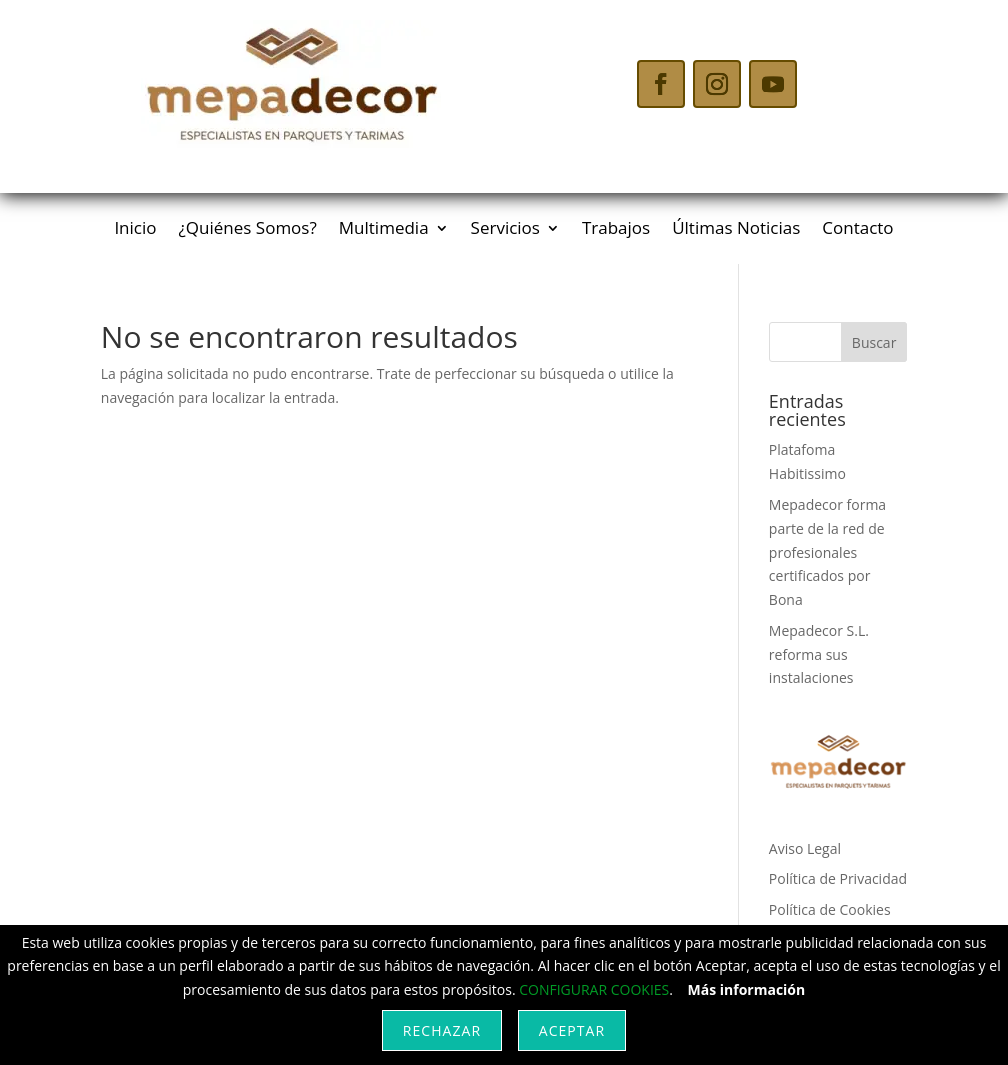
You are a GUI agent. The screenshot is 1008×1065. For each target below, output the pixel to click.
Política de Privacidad (838, 878)
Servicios (505, 230)
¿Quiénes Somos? (248, 230)
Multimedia (384, 230)
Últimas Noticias (736, 230)
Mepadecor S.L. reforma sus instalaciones (819, 654)
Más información (747, 989)
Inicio (135, 230)
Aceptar (572, 1030)
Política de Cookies (830, 909)
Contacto (857, 230)
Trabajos (616, 230)
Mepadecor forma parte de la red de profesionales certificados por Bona (827, 552)
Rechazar (442, 1030)
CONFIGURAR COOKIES (594, 989)
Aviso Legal (805, 848)
